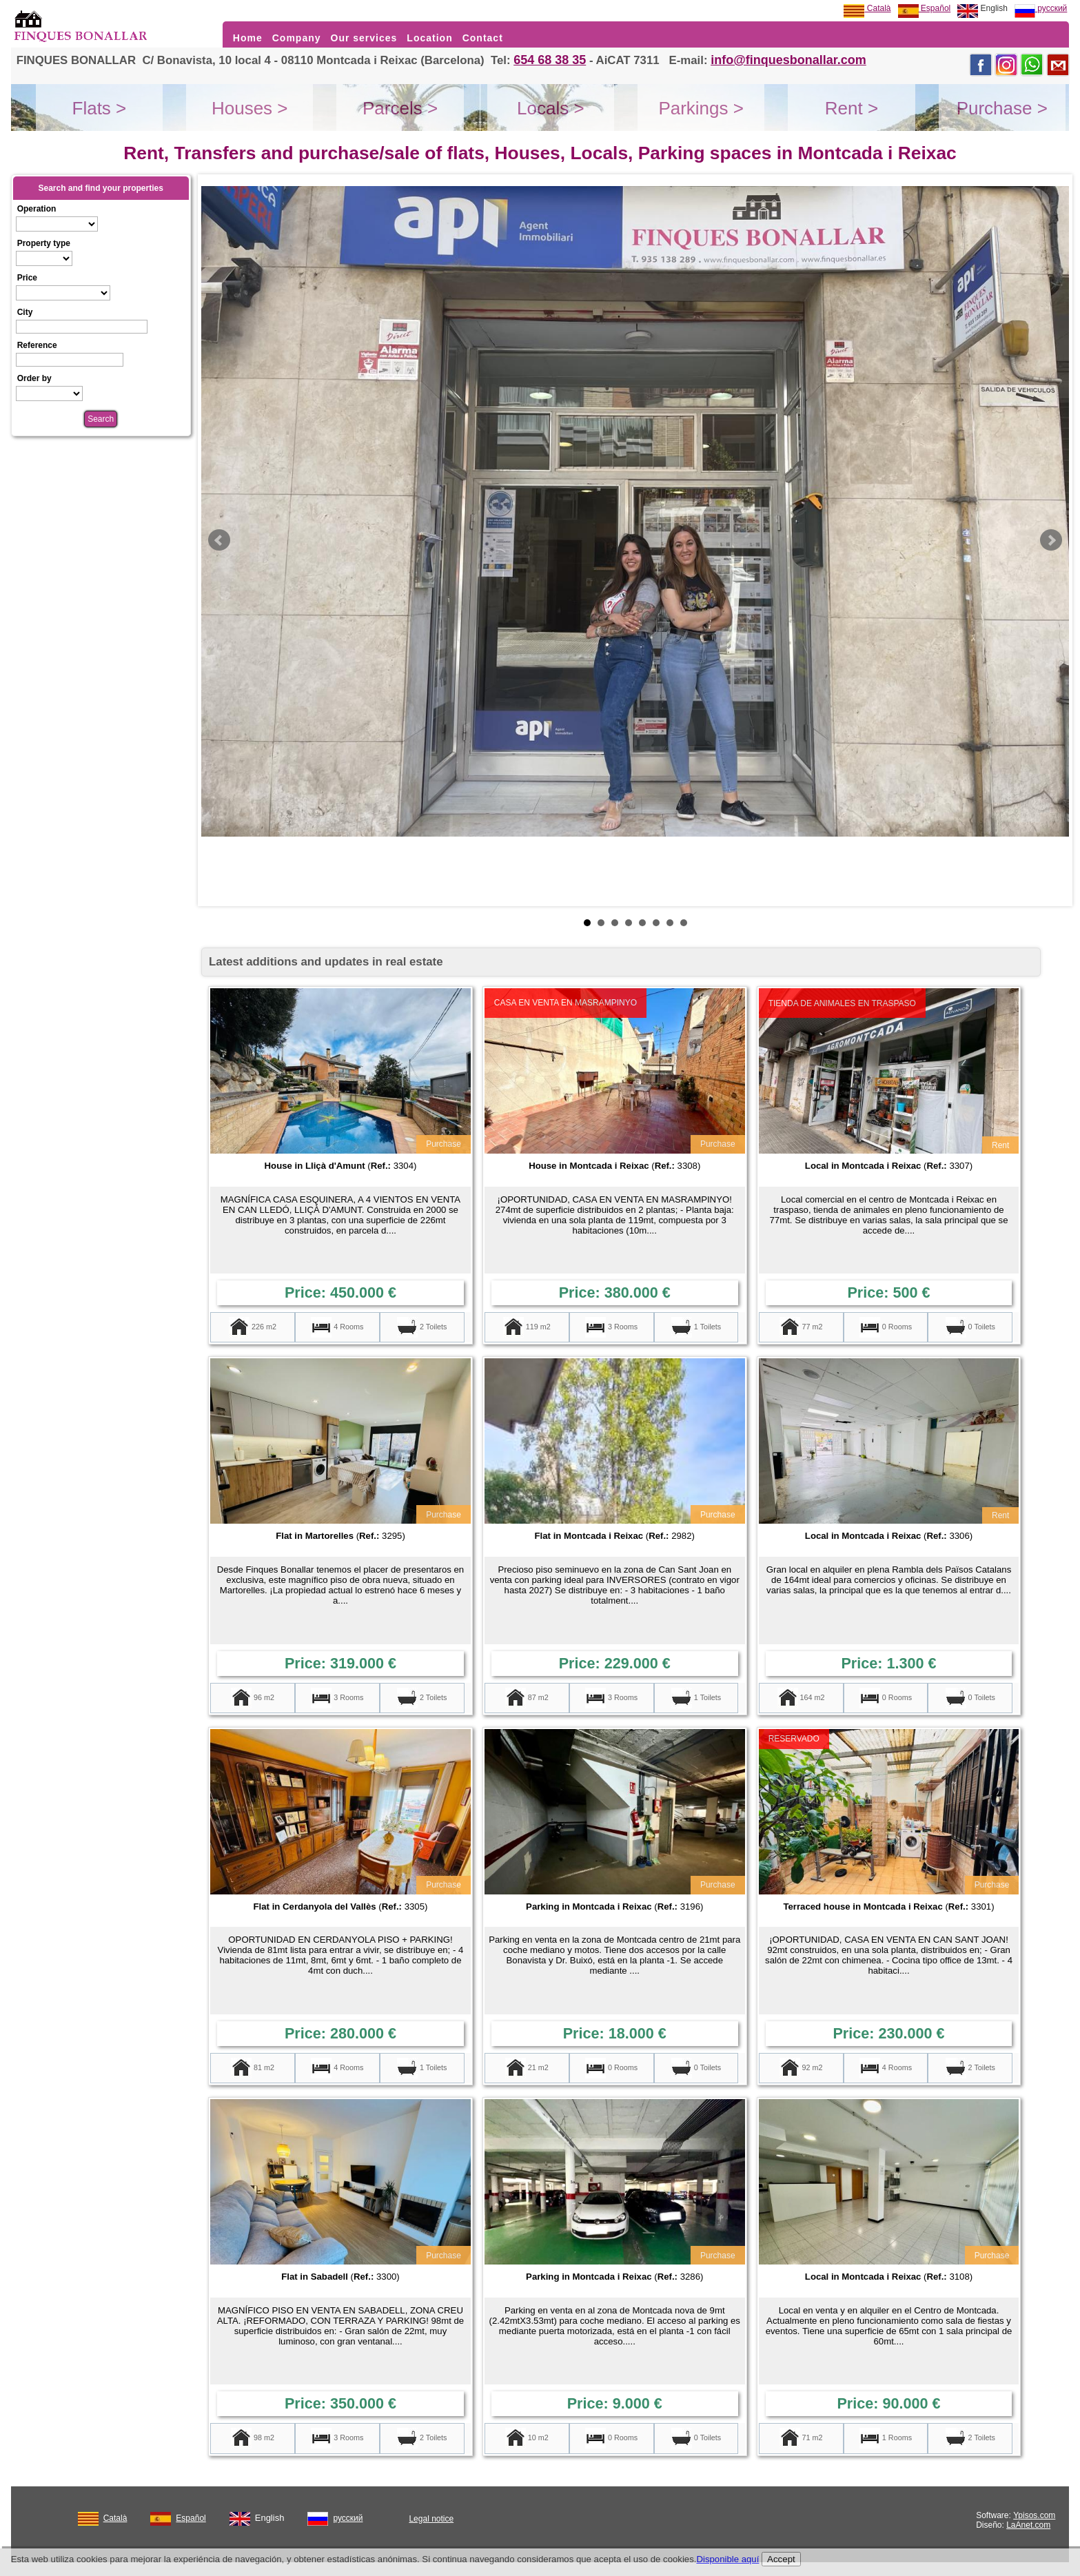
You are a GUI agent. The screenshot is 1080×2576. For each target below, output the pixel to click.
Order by (34, 378)
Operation (37, 209)
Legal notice (431, 2519)
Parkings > (701, 108)
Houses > (250, 108)
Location (429, 37)
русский (1041, 8)
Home (248, 37)
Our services (364, 37)
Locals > (550, 108)
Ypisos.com (1034, 2515)
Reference (37, 345)
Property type (43, 243)
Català (867, 8)
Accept (781, 2559)
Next (1051, 540)
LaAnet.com (1028, 2525)
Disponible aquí (727, 2559)
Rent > (851, 108)
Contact (482, 37)
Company (296, 37)
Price (27, 278)
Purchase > (1002, 108)
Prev (219, 540)
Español (924, 8)
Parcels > (400, 108)
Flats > (99, 108)
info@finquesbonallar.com (788, 60)
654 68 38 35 (549, 60)
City (25, 312)
